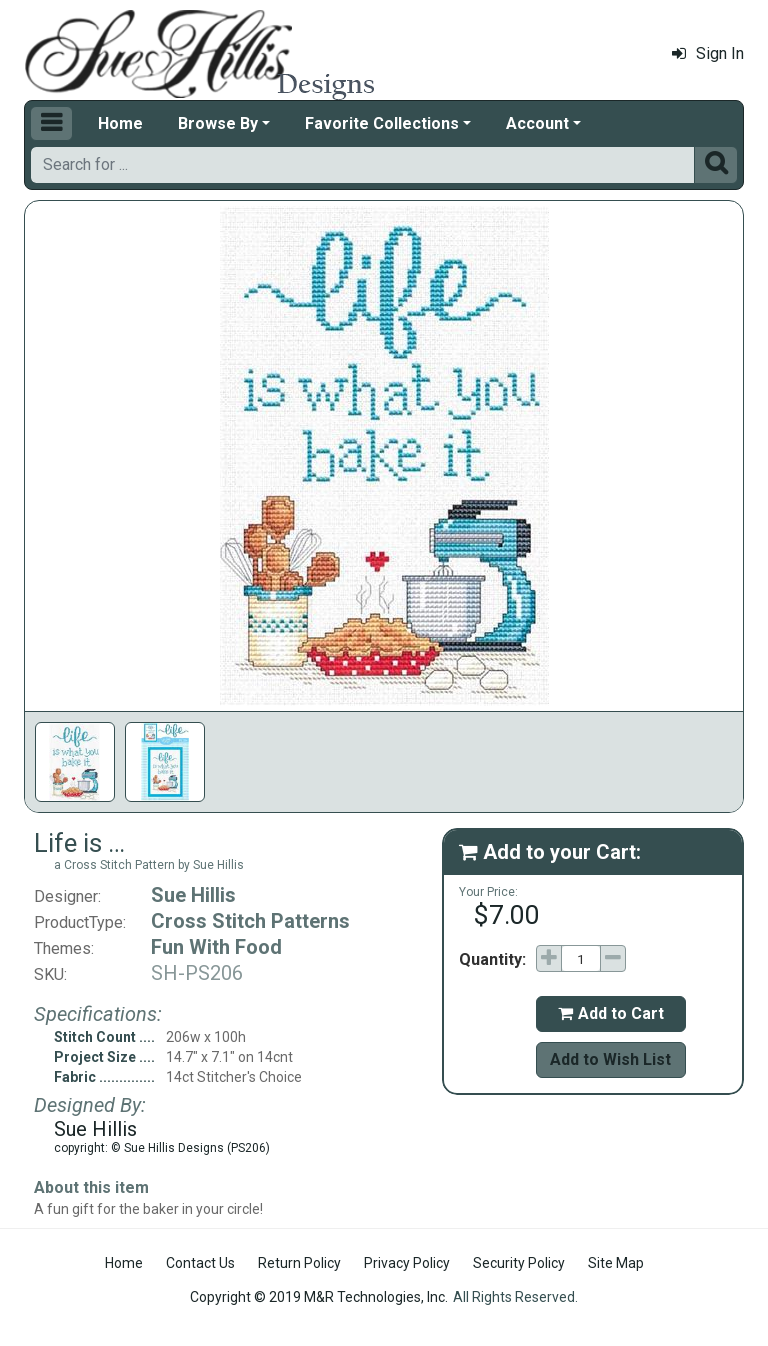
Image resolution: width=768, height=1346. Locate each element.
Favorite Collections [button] (382, 123)
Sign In (708, 53)
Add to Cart (611, 1013)
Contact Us (200, 1263)
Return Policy (299, 1263)
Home (120, 123)
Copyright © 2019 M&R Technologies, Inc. (319, 1297)
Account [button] (537, 123)
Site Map (616, 1263)
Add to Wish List (610, 1059)
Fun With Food (216, 947)
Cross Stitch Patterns (250, 921)
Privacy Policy (407, 1263)
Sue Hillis (193, 895)
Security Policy (519, 1263)
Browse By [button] (218, 123)
